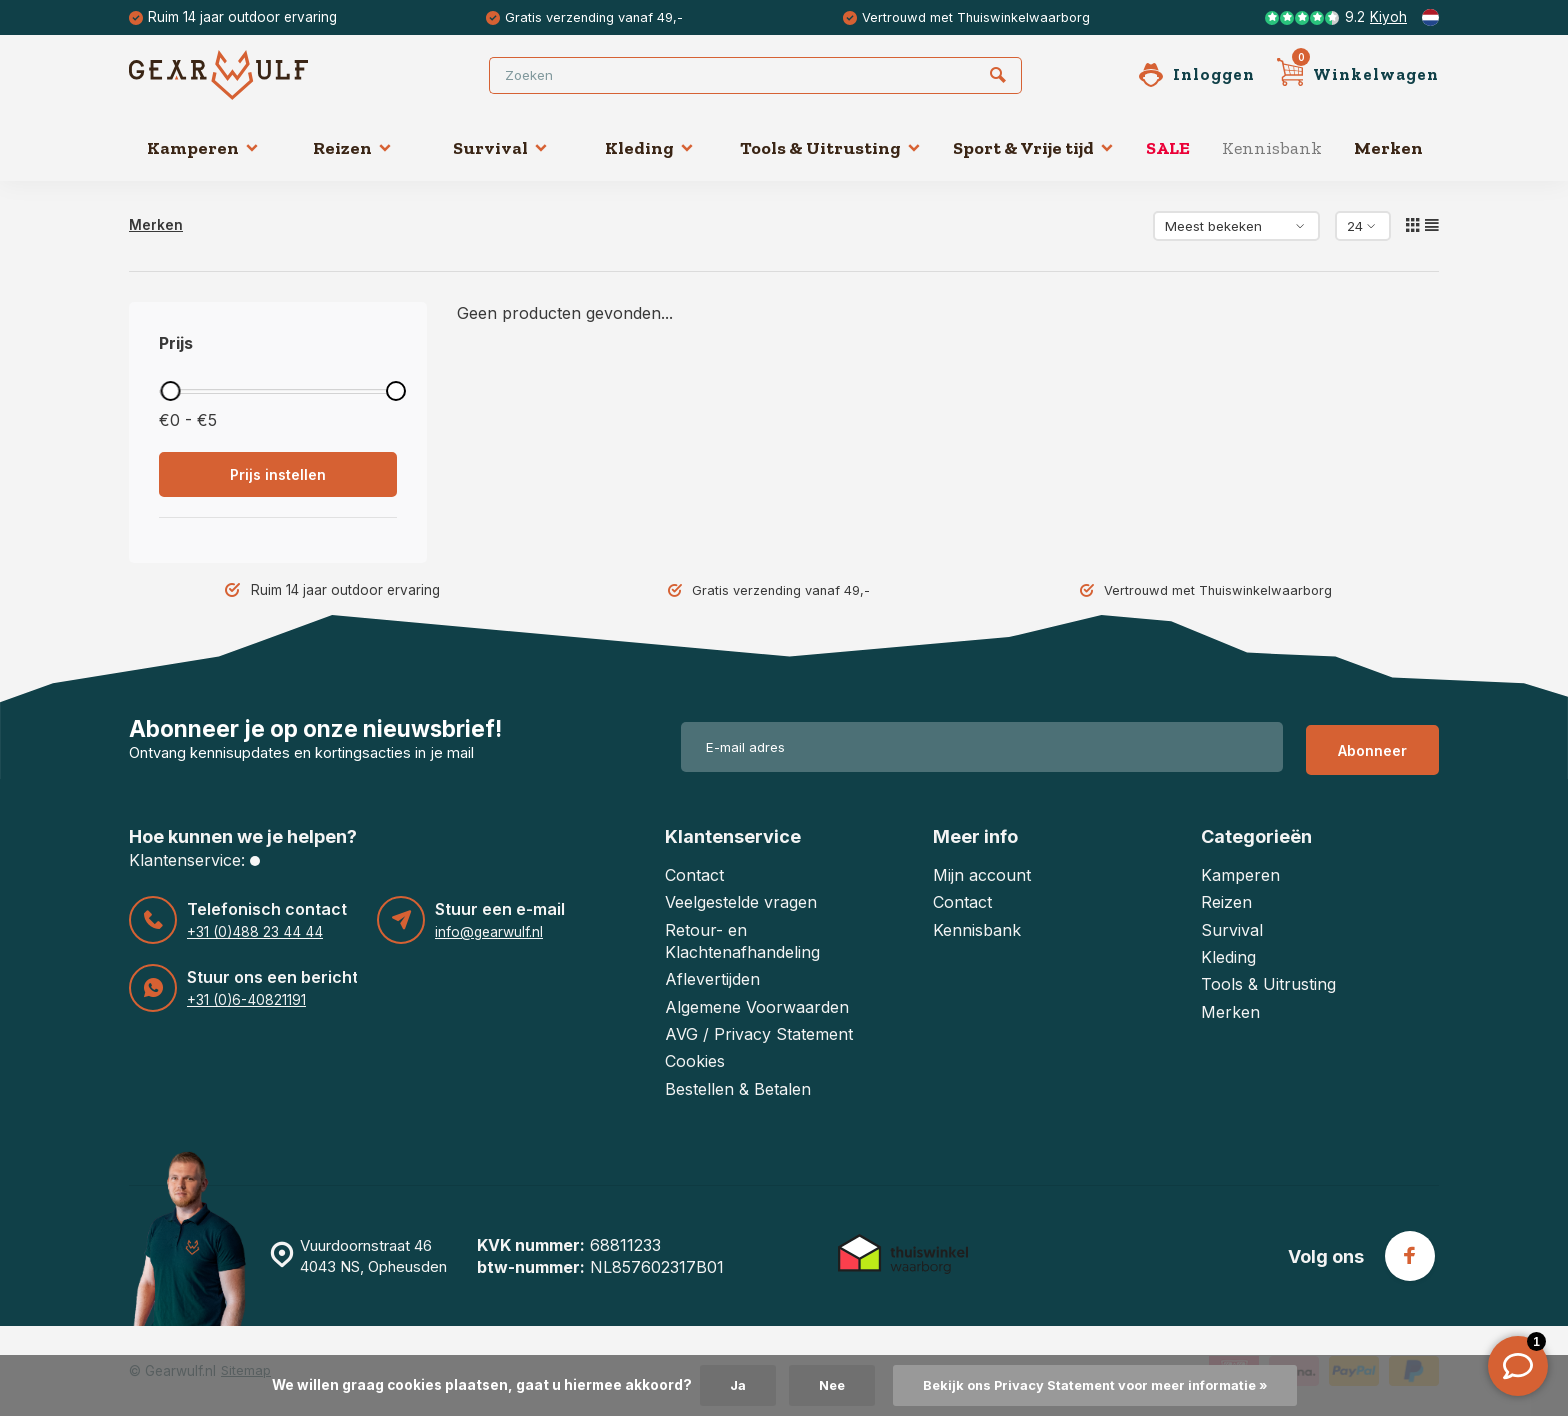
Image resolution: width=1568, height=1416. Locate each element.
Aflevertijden (712, 979)
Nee (820, 1385)
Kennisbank (1272, 148)
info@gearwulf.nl (488, 932)
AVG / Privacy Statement (759, 1034)
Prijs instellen (278, 474)
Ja (724, 1385)
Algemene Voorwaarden (757, 1007)
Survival (500, 148)
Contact (694, 875)
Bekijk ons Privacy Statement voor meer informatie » (1097, 1385)
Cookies (695, 1061)
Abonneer (1372, 746)
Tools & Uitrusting (830, 148)
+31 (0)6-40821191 (245, 1000)
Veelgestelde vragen (741, 902)
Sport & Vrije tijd (1033, 148)
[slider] (170, 391)
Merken (1388, 148)
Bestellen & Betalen (738, 1089)
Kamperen (203, 148)
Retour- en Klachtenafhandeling (742, 941)
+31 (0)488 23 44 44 (252, 932)
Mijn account (982, 875)
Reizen (352, 148)
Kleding (649, 148)
